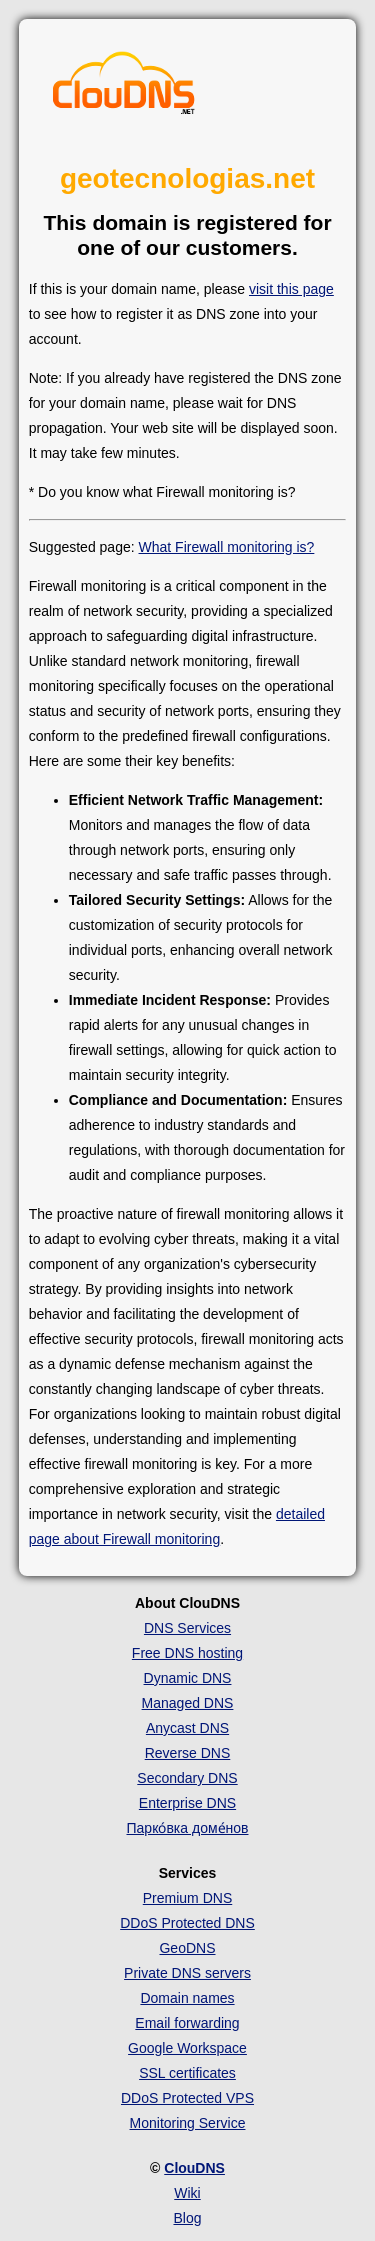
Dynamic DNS (188, 1678)
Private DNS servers (187, 1973)
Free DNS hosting (187, 1653)
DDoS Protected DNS (187, 1923)
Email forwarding (187, 2023)
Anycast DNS (187, 1728)
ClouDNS (194, 2168)
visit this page (291, 289)
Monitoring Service (188, 2123)
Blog (187, 2218)
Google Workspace (187, 2048)
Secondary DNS (187, 1778)
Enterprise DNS (187, 1803)
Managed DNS (188, 1703)
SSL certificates (187, 2073)
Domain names (187, 1998)
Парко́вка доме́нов (188, 1828)
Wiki (187, 2193)
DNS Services (187, 1628)
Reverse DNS (188, 1753)
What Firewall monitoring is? (227, 547)
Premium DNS (187, 1898)
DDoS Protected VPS (187, 2098)
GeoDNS (187, 1948)
